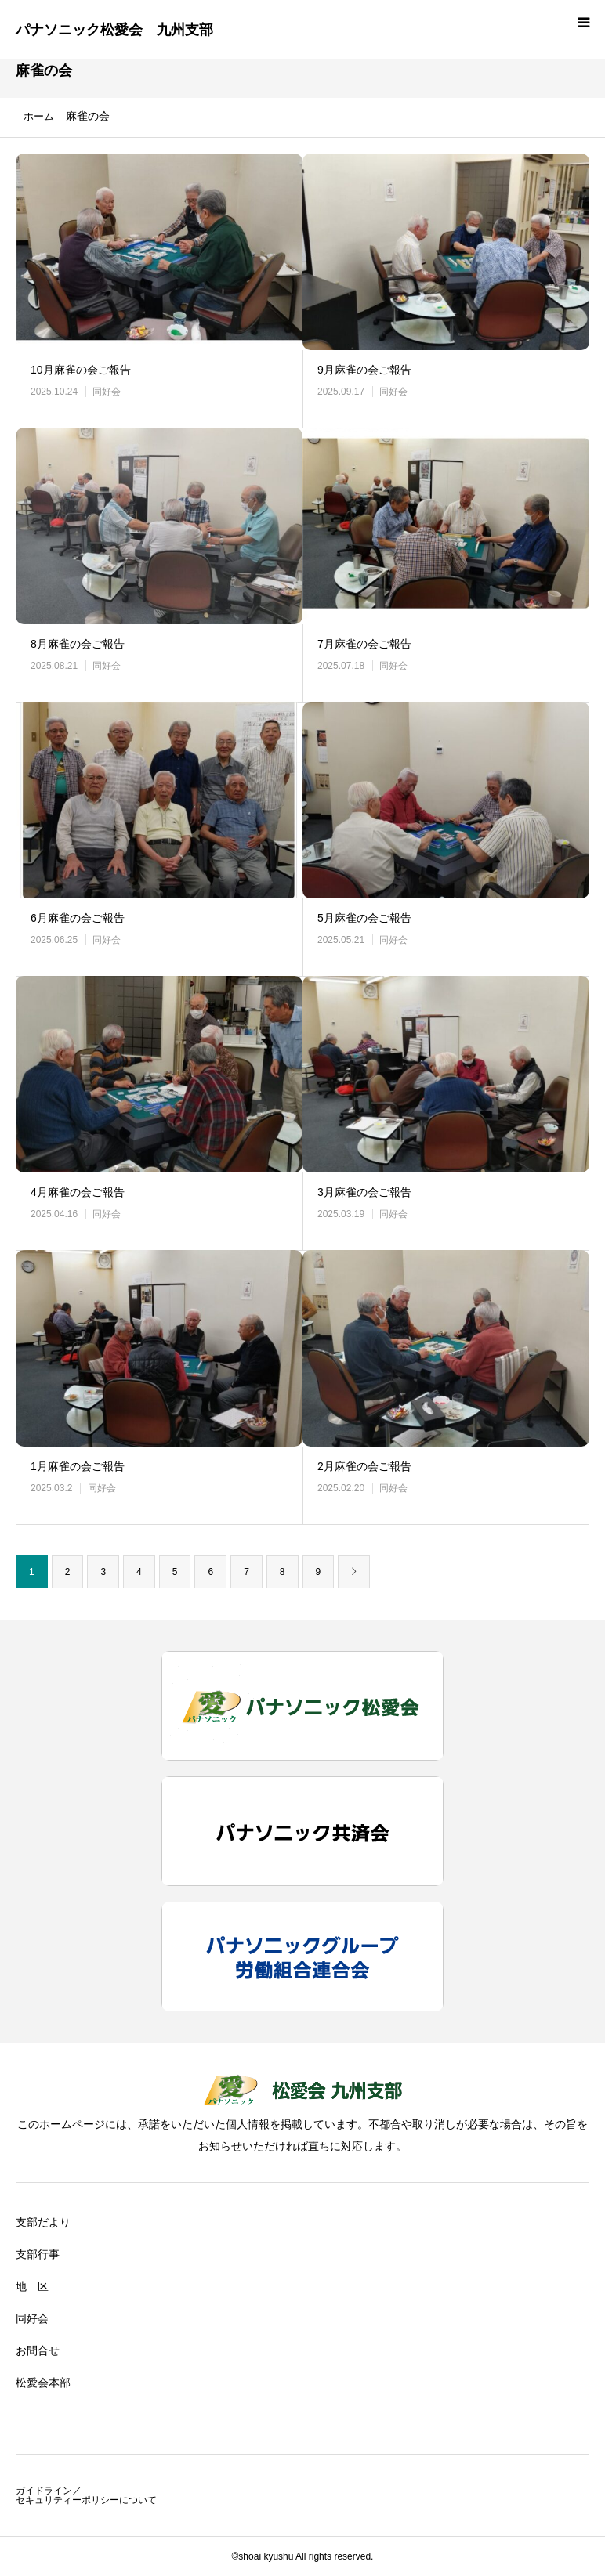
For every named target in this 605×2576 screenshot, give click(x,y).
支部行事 (38, 2254)
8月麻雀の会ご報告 (78, 644)
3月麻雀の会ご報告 (364, 1192)
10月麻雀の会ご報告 (81, 369)
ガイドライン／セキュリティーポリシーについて (86, 2495)
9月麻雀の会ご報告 (364, 369)
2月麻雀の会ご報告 (364, 1466)
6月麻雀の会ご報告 (78, 918)
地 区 (32, 2286)
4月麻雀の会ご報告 (78, 1192)
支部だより (43, 2222)
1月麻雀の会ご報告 (78, 1466)
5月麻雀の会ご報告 (364, 918)
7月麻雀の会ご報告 (364, 644)
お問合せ (38, 2350)
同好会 (106, 391)
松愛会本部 (43, 2382)
